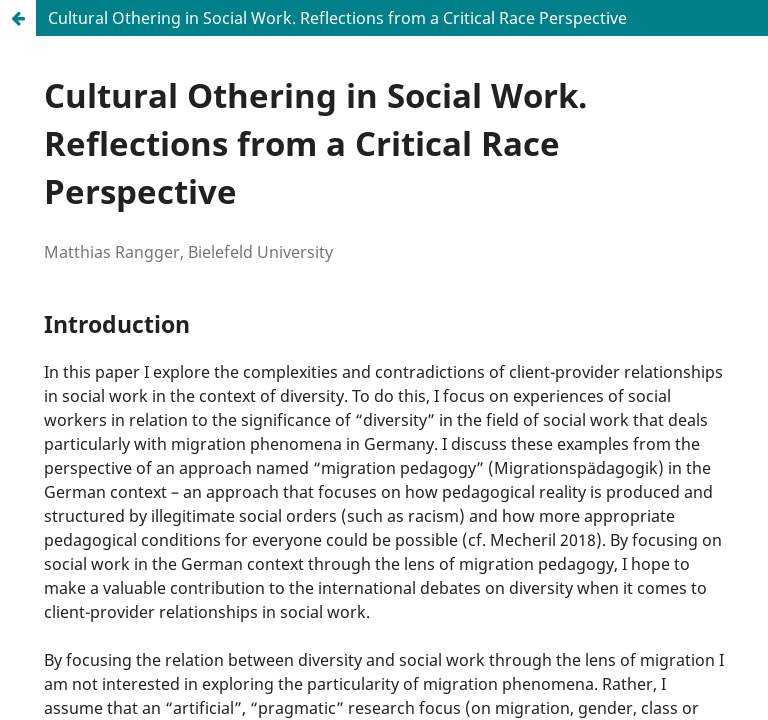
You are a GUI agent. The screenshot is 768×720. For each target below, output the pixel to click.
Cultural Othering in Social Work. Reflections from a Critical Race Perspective (337, 18)
